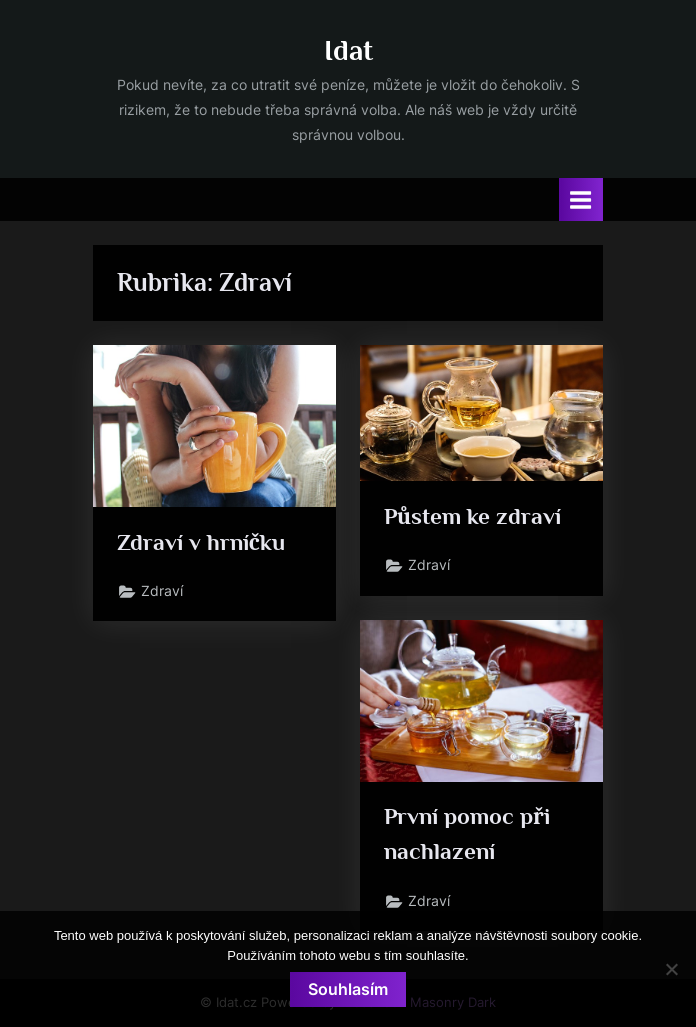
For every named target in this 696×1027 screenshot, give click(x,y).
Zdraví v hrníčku (201, 542)
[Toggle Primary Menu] (581, 199)
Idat (348, 50)
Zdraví (162, 591)
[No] (671, 969)
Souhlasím (348, 989)
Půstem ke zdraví (472, 516)
